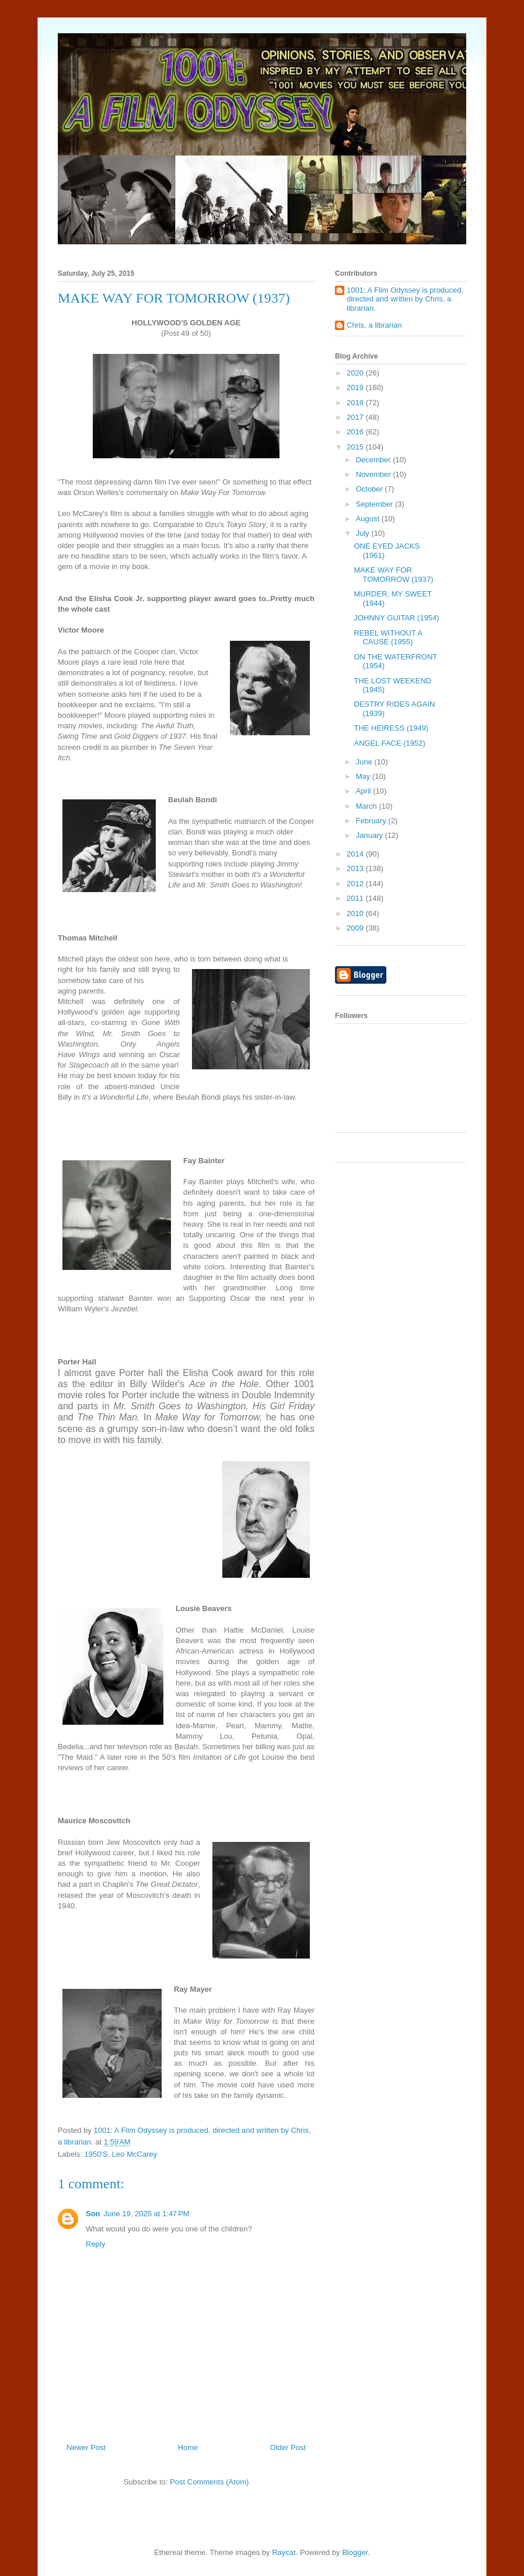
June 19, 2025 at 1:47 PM (147, 2213)
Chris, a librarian (374, 325)
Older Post (288, 2447)
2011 (356, 898)
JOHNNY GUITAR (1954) (396, 617)
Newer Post (86, 2447)
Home (188, 2447)
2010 (356, 913)
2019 (356, 387)
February (372, 820)
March (367, 806)
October (370, 489)
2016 (356, 431)
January (370, 835)
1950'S (96, 2154)
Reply (95, 2244)
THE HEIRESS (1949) (391, 728)
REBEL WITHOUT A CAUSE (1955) (388, 638)
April (364, 791)
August (369, 518)
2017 (356, 417)
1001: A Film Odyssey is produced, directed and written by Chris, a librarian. (405, 299)
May (364, 776)
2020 (356, 372)
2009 (356, 928)
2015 (356, 447)
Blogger (355, 2552)
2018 (356, 402)
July (364, 533)
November (374, 474)
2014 (356, 854)
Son (93, 2213)
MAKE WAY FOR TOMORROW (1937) (393, 575)
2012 (356, 883)
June (365, 761)
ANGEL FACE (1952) (389, 743)
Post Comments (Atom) (209, 2481)
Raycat (283, 2552)
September (375, 504)
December (374, 459)
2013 (356, 868)
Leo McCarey (134, 2154)
